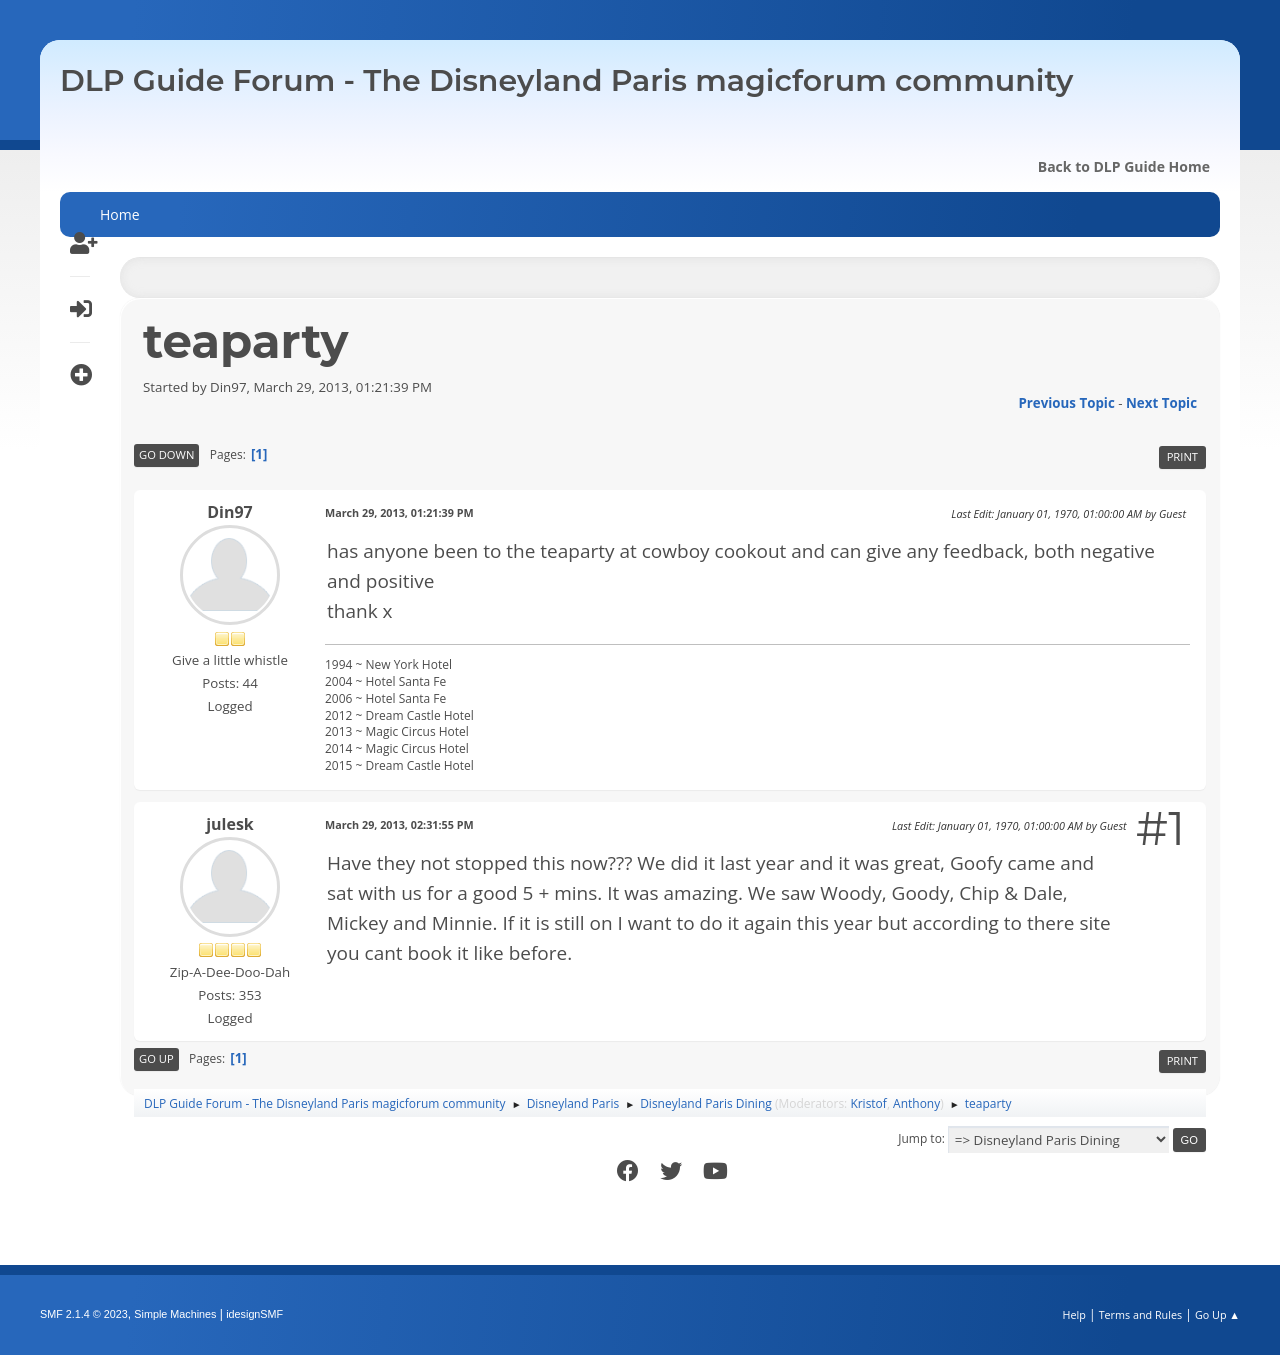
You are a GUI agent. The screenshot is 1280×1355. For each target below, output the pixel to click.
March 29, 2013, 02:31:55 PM (399, 824)
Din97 (230, 512)
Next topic (1161, 403)
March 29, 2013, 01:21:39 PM (399, 512)
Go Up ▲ (1217, 1314)
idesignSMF (254, 1314)
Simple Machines (175, 1314)
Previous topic (1066, 403)
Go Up (156, 1058)
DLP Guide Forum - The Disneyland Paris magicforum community (566, 80)
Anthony (916, 1103)
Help (1073, 1314)
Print (1182, 456)
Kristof (868, 1103)
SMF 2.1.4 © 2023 (84, 1314)
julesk (230, 824)
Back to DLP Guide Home (1124, 166)
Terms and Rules (1141, 1314)
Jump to (920, 1138)
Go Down (166, 454)
